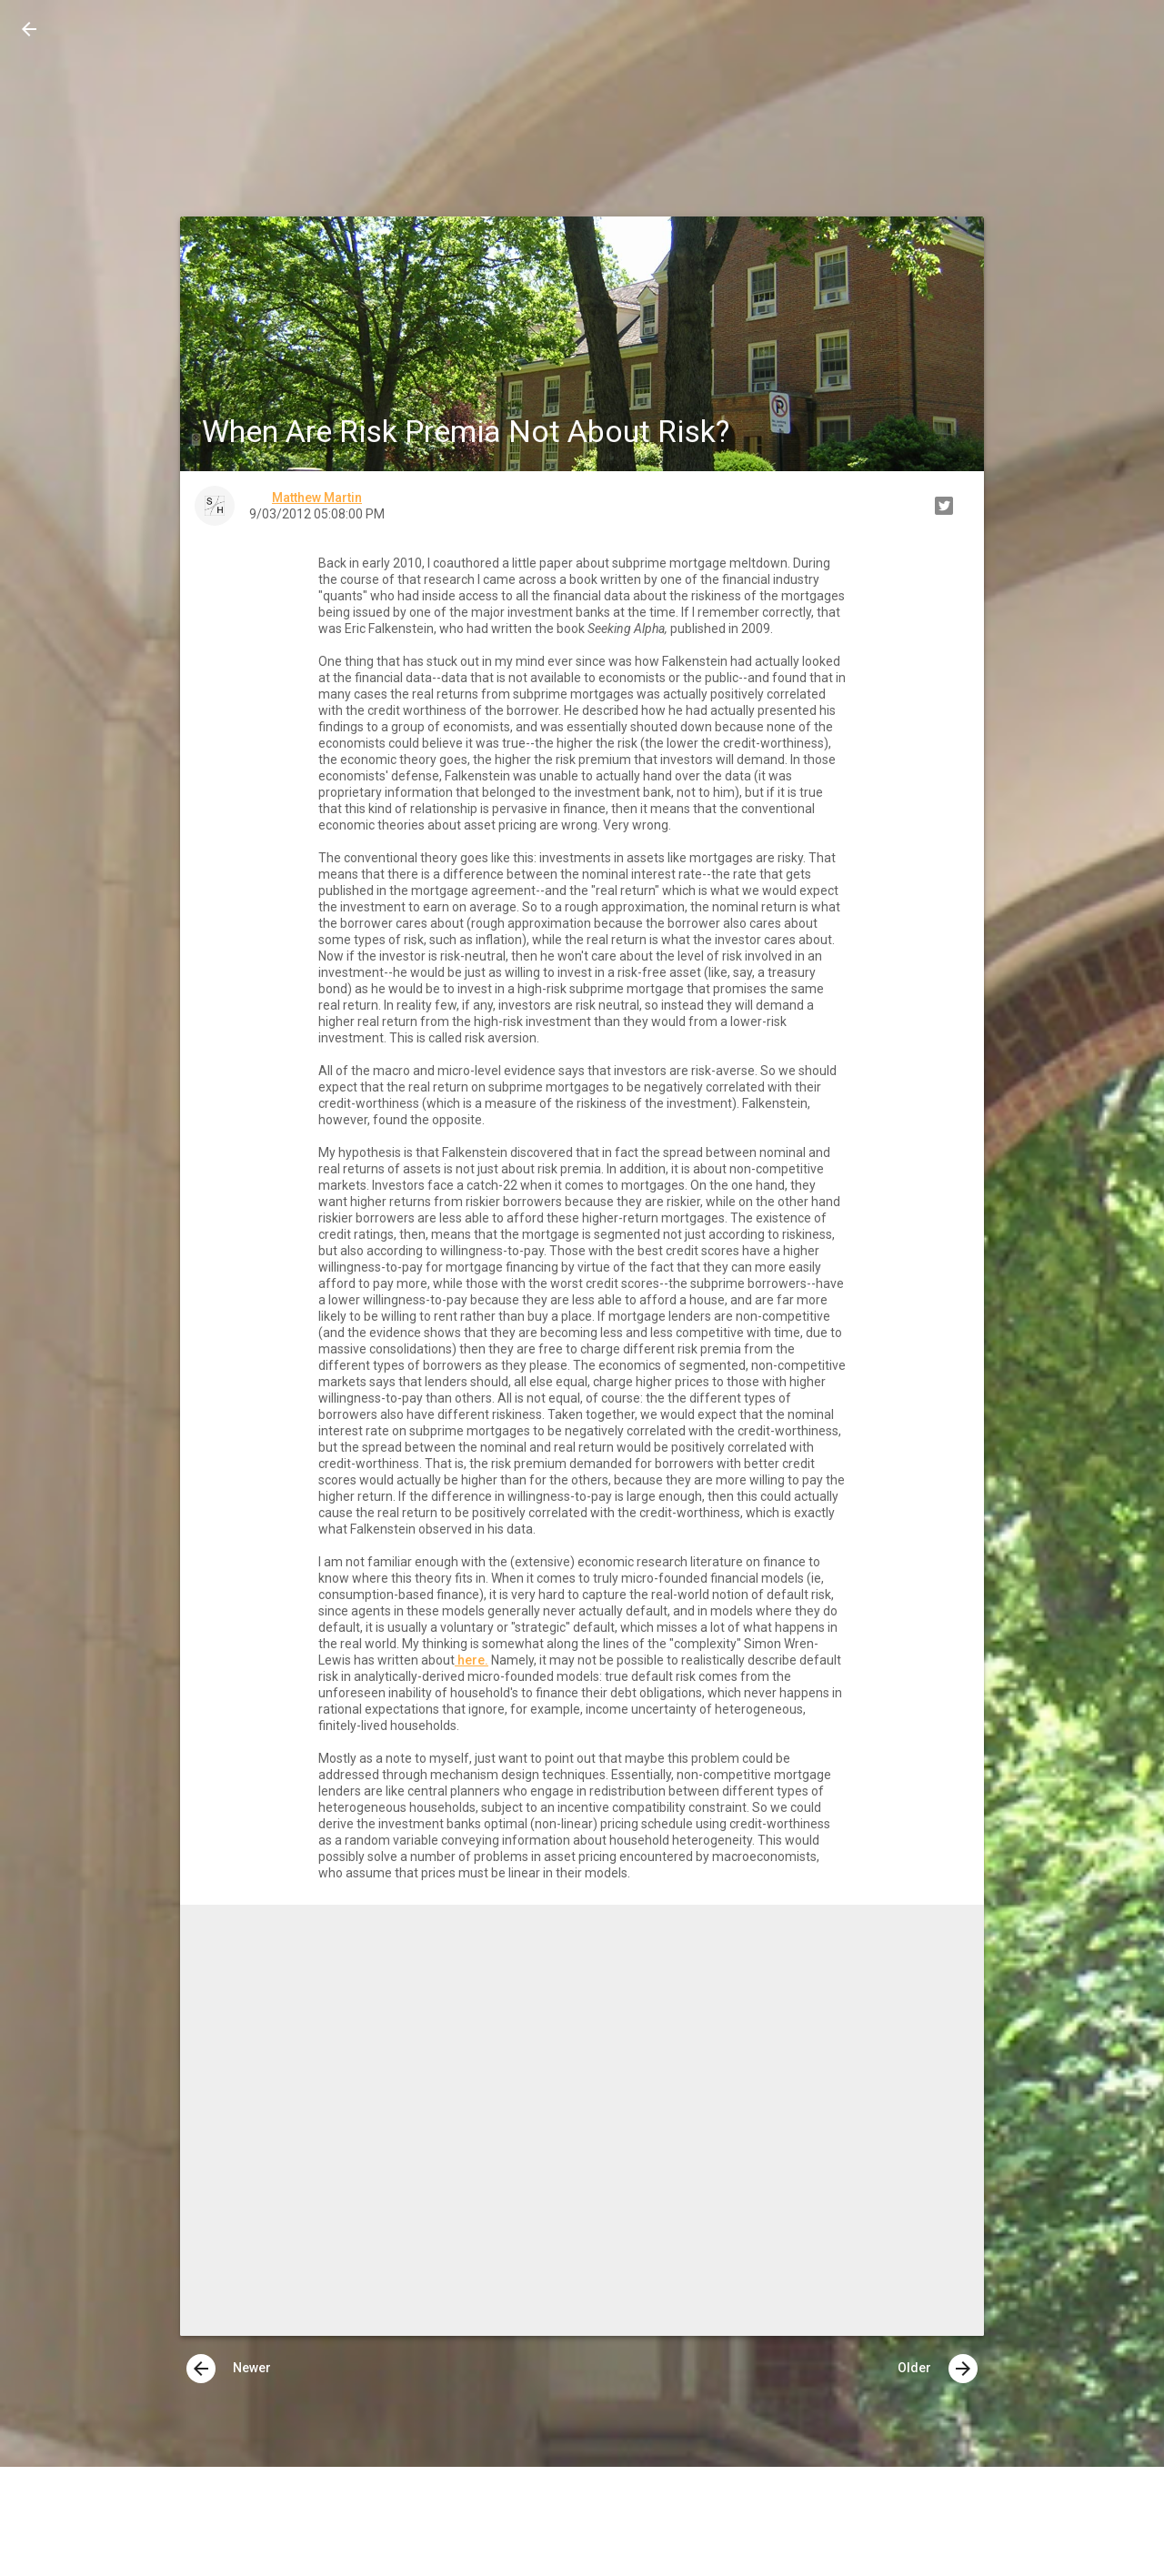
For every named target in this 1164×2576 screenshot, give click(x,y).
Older (938, 2368)
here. (471, 1660)
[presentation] (201, 2368)
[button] (29, 29)
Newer (228, 2368)
